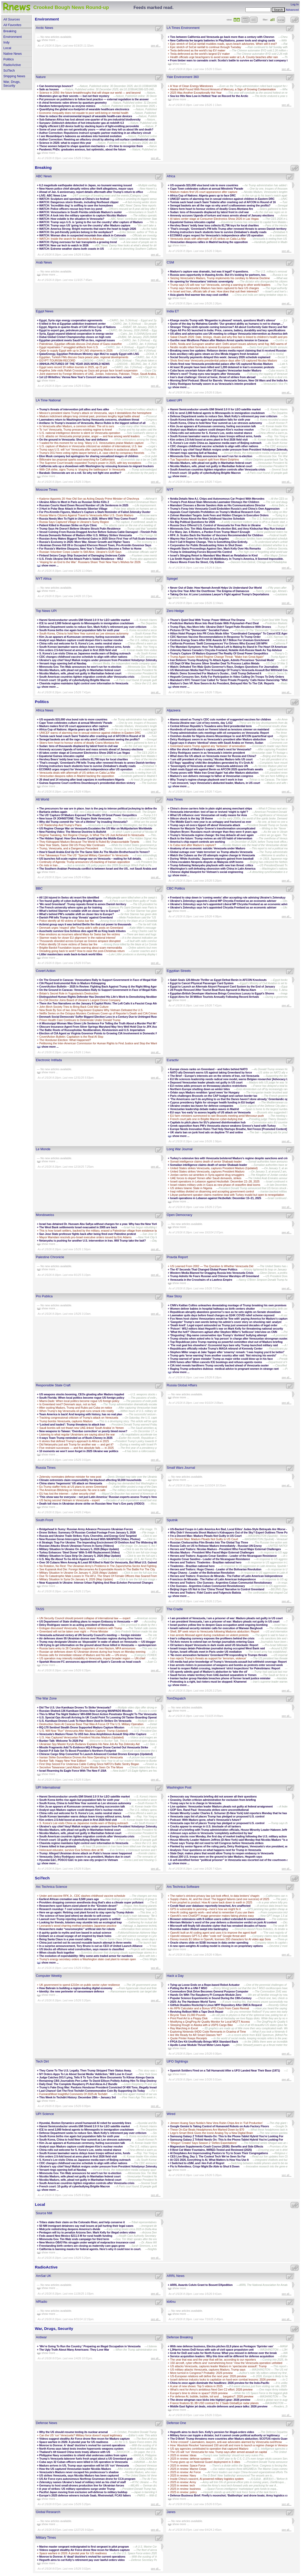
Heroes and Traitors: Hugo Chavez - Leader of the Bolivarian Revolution (215, 1569)
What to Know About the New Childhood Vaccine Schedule (207, 518)
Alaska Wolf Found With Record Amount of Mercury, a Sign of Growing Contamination (223, 89)
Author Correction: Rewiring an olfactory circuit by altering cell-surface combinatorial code (97, 139)
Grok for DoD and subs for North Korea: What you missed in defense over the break (223, 2352)
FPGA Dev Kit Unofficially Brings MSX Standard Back (204, 2041)
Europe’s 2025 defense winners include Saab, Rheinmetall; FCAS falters (85, 2495)
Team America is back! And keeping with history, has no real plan (80, 1414)
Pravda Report (177, 1257)
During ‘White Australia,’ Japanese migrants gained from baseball (212, 858)
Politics (8, 59)
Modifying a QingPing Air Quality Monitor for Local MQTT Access (210, 2021)
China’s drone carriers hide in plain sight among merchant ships (211, 808)
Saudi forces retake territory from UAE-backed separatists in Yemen (213, 1674)
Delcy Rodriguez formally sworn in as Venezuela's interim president (213, 383)
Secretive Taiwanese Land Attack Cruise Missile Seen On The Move (81, 1767)
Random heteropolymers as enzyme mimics (67, 105)
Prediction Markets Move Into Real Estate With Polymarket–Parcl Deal (214, 623)
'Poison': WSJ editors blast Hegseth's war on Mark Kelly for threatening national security (226, 1328)
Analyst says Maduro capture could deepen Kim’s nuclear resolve (212, 429)
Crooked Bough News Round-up (71, 7)
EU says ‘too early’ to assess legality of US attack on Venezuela (210, 1112)
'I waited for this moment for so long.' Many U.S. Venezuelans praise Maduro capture (91, 442)
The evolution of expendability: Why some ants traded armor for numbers (86, 1955)
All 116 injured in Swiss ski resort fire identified (69, 897)
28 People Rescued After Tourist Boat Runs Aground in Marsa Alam (213, 989)
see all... (156, 45)
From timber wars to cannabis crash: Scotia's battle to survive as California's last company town (231, 60)
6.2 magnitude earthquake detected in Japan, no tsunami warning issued (85, 185)
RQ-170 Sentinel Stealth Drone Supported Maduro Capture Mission (81, 1727)
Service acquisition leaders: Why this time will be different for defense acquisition (222, 2356)
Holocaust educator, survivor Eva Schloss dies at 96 (71, 1849)
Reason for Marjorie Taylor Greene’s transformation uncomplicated (212, 828)
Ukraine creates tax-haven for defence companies (201, 1105)
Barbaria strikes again (53, 811)
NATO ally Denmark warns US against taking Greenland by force (211, 1072)
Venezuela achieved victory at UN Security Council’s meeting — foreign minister (90, 1635)
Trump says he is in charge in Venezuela (195, 1803)
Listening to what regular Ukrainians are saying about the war (77, 1434)
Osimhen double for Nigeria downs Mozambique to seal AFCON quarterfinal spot (221, 736)
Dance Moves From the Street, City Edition (197, 562)
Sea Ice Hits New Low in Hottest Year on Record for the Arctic (209, 95)
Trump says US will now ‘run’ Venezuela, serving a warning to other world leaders (220, 284)
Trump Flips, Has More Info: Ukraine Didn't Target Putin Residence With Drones (220, 626)
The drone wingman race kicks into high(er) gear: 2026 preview (210, 2399)
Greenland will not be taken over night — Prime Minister (73, 1631)
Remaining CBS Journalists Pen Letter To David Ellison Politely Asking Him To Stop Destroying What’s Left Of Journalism (116, 2080)
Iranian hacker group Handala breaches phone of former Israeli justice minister (220, 1678)
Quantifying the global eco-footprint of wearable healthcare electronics (84, 109)
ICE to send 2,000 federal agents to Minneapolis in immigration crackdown (217, 412)
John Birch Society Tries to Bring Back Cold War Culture (73, 1006)
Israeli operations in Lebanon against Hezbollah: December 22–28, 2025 (215, 1181)
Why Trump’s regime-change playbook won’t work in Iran (206, 779)
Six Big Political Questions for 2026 (192, 521)
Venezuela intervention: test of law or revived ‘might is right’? (209, 811)
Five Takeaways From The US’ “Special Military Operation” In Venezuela (83, 855)
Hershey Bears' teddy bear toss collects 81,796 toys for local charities (214, 225)
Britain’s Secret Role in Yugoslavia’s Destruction (68, 993)
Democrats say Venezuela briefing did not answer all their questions (213, 1796)
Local (7, 48)
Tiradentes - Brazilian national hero (192, 1565)
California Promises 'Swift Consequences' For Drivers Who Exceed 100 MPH (218, 643)
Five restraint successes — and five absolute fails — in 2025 (76, 1447)
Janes (171, 2512)
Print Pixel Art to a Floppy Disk (188, 2018)
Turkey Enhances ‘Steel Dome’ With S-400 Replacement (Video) (79, 1552)
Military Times (46, 2537)
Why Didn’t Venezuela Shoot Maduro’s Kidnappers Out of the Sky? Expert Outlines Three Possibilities (235, 1532)
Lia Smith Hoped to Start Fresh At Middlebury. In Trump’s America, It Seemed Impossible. (227, 558)
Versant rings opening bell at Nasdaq (193, 452)
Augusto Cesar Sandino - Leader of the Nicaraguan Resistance (210, 1559)
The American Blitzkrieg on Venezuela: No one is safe (72, 1490)
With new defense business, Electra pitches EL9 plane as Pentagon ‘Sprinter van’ (222, 2346)
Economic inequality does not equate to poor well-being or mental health (83, 112)
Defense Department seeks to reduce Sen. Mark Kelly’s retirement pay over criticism (223, 416)
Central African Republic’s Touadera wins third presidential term (211, 726)
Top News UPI (46, 611)
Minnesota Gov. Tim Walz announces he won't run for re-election (211, 456)
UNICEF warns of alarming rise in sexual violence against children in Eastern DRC (222, 198)
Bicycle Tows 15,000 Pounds (187, 2014)
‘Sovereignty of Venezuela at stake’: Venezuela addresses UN (209, 766)
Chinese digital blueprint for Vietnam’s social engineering (206, 871)
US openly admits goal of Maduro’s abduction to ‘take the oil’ (209, 1671)
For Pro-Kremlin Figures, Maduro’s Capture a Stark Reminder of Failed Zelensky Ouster (94, 511)
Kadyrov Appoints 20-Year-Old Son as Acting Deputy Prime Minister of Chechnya (89, 498)
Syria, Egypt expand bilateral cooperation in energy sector (76, 333)
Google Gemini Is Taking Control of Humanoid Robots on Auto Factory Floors (219, 2126)
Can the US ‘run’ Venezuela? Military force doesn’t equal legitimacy (80, 2435)
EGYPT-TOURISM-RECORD (57, 360)
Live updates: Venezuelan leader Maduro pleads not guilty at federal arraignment (221, 1806)
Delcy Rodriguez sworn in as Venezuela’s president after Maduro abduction (218, 739)
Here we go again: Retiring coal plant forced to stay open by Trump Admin (86, 1912)
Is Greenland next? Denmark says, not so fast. (68, 1404)
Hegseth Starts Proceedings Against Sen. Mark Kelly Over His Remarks (215, 548)
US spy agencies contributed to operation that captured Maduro (209, 2448)
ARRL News (175, 2276)
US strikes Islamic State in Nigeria (191, 1188)
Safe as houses (49, 89)
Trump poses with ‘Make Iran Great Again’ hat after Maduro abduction (214, 772)
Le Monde (43, 1149)
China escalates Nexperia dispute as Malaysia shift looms (206, 861)
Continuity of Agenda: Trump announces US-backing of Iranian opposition (84, 861)
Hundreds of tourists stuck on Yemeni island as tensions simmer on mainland (219, 729)
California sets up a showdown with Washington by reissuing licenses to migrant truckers (96, 466)
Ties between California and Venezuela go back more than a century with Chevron (222, 36)
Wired (171, 2114)
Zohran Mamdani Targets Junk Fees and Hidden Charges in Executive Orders (219, 515)
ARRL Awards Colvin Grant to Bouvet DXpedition (201, 2284)
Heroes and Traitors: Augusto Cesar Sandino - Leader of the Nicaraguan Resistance (223, 1555)
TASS (40, 1609)
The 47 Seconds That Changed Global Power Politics (203, 1269)
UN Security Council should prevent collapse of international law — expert (84, 1618)
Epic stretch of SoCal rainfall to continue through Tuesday (205, 47)
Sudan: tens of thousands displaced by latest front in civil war (209, 212)
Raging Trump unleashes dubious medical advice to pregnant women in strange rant (224, 1368)
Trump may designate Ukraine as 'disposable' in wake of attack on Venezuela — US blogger (97, 1641)
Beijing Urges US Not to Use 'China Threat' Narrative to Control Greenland (217, 1589)
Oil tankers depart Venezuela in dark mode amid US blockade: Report (214, 1645)
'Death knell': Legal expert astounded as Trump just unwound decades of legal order (223, 1325)
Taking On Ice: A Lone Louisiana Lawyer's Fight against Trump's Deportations (219, 594)
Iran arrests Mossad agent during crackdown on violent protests (209, 1635)
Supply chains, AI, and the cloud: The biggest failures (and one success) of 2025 (219, 1899)
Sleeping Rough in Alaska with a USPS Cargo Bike (201, 2024)
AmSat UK (43, 2276)
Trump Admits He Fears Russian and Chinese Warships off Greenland (214, 1276)
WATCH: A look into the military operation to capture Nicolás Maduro (83, 215)
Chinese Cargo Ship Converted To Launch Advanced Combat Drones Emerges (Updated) (96, 1754)
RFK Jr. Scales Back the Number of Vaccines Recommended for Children (216, 535)
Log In (295, 4)
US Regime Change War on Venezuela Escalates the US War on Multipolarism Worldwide (95, 828)
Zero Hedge (175, 611)
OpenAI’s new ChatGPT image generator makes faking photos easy (212, 1915)
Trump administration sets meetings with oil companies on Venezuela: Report (219, 732)
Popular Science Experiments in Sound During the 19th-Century (211, 1998)
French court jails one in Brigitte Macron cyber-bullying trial (206, 1119)
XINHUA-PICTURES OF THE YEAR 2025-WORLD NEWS (74, 363)
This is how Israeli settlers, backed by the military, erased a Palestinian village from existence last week (102, 1230)
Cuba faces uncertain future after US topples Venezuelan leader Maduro (216, 370)
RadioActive (12, 65)
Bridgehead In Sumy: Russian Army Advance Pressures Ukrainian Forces (86, 1529)
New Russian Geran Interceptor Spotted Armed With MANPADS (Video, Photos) (89, 1539)
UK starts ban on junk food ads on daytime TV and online (206, 1132)
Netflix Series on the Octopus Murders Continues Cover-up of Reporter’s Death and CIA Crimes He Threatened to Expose (114, 1013)
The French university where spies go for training (70, 907)
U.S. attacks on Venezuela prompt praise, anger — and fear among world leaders (89, 436)
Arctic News (44, 28)
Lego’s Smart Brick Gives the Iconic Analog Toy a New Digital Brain (211, 2132)
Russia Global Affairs (182, 1385)
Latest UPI (174, 400)
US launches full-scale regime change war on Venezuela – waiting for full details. (90, 858)
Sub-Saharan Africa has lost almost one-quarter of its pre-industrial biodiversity (90, 119)
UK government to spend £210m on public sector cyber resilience (79, 1984)
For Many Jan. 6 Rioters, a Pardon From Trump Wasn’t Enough (210, 531)
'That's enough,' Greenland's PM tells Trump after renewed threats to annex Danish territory (228, 228)
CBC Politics (176, 888)
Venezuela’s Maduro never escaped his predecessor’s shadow (79, 2472)
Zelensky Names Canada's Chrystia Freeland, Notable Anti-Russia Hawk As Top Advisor (226, 650)
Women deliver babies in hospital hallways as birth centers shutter (212, 1308)
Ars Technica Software (183, 1887)
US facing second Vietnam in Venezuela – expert (69, 1500)
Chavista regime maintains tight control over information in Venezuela (83, 683)
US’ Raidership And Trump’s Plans (60, 825)
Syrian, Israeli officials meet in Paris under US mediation (206, 1651)
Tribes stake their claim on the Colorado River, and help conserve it (82, 2222)
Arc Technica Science (51, 1887)
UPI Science (45, 2114)
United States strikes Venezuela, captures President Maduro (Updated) (214, 1168)
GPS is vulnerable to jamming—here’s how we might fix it (205, 1909)
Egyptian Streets (179, 971)
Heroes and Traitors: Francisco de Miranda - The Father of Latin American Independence (226, 1575)
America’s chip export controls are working (197, 841)
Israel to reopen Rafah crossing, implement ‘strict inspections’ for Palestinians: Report (225, 1668)
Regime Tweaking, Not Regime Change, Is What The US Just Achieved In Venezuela (91, 835)
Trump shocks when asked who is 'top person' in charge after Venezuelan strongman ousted (229, 1338)
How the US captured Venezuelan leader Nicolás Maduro (75, 2468)
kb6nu (171, 2302)
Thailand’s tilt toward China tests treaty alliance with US (74, 2451)
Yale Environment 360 (183, 77)
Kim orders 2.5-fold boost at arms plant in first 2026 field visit (209, 439)
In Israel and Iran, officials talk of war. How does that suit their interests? (214, 291)
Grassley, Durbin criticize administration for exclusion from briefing (213, 1799)
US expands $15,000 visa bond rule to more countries (204, 185)
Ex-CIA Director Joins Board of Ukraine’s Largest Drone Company (79, 1000)
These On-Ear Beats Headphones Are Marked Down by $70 (207, 2129)
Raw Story (174, 1296)
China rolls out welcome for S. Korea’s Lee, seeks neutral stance (211, 432)
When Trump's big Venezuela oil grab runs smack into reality (76, 1410)
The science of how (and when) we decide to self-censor (75, 1915)
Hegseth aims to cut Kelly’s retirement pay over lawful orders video (82, 2559)
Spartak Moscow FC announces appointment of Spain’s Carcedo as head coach (90, 1661)
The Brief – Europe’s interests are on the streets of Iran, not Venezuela (214, 1075)
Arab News (44, 262)
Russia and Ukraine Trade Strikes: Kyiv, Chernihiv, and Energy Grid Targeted (88, 1535)
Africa (171, 176)
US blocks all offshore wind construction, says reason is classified (81, 1949)
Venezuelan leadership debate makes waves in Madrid (204, 1109)
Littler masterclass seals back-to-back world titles (70, 954)
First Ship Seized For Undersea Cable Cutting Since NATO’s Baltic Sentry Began (89, 1764)
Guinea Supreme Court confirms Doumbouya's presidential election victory (87, 782)
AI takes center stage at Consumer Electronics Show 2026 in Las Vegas (214, 218)
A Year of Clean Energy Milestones (191, 85)
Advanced (292, 9)
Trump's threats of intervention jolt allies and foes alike (74, 409)
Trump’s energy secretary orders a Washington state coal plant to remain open (87, 1959)
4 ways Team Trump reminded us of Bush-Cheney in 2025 (75, 1437)
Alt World (42, 799)
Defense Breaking (180, 2337)
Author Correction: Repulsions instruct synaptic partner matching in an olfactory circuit (95, 132)
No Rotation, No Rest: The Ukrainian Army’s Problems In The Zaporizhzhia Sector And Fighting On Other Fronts (108, 1565)
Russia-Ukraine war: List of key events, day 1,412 (201, 722)
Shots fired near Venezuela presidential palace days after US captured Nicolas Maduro (224, 360)
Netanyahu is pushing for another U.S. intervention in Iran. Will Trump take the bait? (92, 1240)
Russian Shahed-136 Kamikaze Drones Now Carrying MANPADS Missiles (85, 1710)
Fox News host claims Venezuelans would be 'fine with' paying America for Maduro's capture (229, 1318)
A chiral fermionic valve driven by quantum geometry (73, 102)
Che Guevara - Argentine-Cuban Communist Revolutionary (207, 1585)
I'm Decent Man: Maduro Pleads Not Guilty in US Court (204, 1539)
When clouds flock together (56, 1952)
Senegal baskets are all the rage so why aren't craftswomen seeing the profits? (220, 205)
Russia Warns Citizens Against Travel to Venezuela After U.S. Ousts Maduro (86, 515)
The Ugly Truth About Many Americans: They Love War (74, 2349)
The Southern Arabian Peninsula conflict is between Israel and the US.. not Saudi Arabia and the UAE (103, 868)
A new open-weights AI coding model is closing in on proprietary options (216, 1945)
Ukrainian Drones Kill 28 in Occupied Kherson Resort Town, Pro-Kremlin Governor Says (95, 545)
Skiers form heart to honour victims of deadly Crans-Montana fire (211, 208)
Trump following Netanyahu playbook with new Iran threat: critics (211, 865)
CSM (170, 262)
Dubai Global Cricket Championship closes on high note (75, 336)
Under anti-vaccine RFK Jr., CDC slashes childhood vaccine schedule (82, 1895)
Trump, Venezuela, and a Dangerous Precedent (68, 848)
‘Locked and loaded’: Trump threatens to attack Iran (72, 1424)
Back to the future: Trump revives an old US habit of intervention (211, 838)
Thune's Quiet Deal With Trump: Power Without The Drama (207, 619)
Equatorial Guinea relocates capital (192, 222)
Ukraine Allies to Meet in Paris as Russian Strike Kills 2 (74, 501)
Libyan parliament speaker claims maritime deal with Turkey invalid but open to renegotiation (227, 1194)
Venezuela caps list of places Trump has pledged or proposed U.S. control (217, 1816)
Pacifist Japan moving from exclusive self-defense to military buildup (83, 2492)
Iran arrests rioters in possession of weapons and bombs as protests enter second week (226, 1665)
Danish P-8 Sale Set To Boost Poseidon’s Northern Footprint (77, 1750)
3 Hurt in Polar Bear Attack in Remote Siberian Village (73, 508)
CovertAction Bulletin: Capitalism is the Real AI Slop (71, 1036)
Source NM (44, 2213)
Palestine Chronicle (50, 1257)
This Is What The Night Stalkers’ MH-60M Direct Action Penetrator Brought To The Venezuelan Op (101, 1714)
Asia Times (175, 799)
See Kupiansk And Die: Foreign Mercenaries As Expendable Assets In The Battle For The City (97, 1569)
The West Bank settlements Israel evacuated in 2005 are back (78, 1227)
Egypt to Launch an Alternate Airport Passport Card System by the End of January (222, 986)
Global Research (48, 2512)
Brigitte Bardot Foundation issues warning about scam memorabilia (80, 947)
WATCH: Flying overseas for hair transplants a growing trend (78, 242)
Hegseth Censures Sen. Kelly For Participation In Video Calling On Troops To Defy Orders (227, 676)
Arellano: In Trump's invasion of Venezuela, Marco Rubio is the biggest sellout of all (92, 422)
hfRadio (41, 2302)
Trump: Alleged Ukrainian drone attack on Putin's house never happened (85, 1853)
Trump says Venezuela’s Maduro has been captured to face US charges (214, 288)
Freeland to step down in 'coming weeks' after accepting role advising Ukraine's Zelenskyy (227, 897)
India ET (173, 311)
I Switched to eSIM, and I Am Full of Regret (197, 2163)
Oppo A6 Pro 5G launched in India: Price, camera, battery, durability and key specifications (228, 330)
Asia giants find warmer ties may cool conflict (199, 294)
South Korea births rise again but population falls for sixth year (210, 419)
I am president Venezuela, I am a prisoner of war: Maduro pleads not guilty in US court (224, 1621)
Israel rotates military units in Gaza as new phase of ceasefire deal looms (215, 1184)
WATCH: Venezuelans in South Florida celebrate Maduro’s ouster (80, 212)
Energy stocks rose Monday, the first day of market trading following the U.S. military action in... (231, 1836)
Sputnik (172, 1520)
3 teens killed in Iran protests (57, 1846)
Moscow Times (47, 489)
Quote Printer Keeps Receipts (188, 2038)
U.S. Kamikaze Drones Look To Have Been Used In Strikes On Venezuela (85, 1720)
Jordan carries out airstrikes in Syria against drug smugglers (207, 1174)
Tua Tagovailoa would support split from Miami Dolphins (204, 459)
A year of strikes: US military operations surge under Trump (77, 2488)
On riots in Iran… (49, 865)
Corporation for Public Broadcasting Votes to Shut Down (206, 545)
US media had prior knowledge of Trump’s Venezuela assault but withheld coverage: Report (228, 1661)
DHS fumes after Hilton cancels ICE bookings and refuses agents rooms (216, 1362)
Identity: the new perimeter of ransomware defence (71, 1991)
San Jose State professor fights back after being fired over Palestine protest (87, 1233)
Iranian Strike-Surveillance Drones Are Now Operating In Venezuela (81, 1757)
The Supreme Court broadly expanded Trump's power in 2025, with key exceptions (90, 462)
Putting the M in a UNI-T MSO (188, 1988)
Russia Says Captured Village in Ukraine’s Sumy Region (74, 521)
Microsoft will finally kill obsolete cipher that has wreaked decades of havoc (218, 1925)
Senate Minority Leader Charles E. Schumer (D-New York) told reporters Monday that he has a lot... (232, 1813)
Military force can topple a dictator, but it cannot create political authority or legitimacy (225, 2435)
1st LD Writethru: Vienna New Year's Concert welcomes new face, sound (85, 377)
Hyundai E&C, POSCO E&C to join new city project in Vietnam (78, 1859)
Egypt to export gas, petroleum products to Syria (70, 330)
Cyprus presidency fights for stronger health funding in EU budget (212, 1102)
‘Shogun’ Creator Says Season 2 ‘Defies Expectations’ (203, 2142)
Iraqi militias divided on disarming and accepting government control (212, 1191)
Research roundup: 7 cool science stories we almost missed (77, 1909)
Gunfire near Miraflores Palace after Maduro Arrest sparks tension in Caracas (219, 340)
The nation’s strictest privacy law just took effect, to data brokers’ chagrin (215, 1895)
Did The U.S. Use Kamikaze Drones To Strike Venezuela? (75, 1707)
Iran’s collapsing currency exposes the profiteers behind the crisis (212, 1638)
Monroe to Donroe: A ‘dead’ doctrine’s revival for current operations (82, 2445)
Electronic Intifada (49, 1060)
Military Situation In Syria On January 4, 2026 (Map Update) (76, 1579)
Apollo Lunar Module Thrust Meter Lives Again (199, 2044)
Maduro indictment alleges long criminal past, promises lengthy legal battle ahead (89, 416)
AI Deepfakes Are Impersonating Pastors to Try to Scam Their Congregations (219, 2153)
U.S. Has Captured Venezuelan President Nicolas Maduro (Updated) (81, 1737)
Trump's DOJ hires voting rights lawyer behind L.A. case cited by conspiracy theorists (91, 452)
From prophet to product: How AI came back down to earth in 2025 (211, 1902)
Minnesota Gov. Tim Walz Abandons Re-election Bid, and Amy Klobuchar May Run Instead (227, 528)
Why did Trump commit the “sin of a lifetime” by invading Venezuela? (83, 821)
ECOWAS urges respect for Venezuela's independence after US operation (216, 235)
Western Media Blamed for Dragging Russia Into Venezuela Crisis (211, 1272)
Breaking (9, 31)
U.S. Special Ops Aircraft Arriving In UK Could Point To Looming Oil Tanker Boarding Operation (100, 1717)
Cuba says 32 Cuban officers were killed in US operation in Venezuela (83, 2461)
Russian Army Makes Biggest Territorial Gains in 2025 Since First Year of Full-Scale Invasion (98, 538)
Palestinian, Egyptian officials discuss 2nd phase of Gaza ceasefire (80, 343)
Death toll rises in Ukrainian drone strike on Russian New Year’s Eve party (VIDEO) (91, 1503)
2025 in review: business (185, 2488)
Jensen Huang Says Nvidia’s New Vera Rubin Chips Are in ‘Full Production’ (216, 2122)
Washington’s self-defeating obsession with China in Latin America (212, 868)
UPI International (48, 1787)
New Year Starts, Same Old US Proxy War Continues (72, 845)
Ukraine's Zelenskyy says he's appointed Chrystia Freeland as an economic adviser (223, 907)
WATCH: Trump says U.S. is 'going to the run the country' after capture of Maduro (91, 222)
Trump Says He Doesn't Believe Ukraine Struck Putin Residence (80, 528)
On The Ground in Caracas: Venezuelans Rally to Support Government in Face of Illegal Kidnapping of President (110, 979)
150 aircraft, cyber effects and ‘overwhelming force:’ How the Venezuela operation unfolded (226, 2362)
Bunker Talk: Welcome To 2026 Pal (61, 1740)
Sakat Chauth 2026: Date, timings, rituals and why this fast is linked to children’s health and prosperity (233, 336)
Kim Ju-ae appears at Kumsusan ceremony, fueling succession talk (213, 426)
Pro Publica (44, 1296)
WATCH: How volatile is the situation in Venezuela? (71, 218)
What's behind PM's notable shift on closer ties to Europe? (76, 914)
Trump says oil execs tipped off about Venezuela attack (205, 825)
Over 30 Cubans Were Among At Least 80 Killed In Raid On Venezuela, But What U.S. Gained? (98, 1562)
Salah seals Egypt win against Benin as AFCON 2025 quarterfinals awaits (216, 769)
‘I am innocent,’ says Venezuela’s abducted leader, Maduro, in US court (215, 782)
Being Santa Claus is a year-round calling (65, 1939)
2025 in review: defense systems (190, 2458)
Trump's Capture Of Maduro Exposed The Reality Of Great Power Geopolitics (219, 653)
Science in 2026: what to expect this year (65, 142)
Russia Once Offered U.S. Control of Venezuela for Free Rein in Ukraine (215, 525)
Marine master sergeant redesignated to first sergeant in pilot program (84, 2546)
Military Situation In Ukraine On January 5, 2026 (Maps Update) (79, 1549)
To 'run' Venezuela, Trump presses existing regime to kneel (75, 429)
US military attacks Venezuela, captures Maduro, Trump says (207, 2369)
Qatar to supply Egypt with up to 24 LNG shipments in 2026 (76, 350)
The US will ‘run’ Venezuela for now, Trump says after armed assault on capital (218, 2451)
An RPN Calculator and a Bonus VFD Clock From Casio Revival (209, 2008)
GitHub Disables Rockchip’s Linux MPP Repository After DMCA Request (216, 2005)
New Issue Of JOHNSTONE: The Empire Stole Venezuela (75, 818)
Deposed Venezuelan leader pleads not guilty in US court (206, 1082)
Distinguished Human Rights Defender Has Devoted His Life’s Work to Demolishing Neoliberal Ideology (105, 996)
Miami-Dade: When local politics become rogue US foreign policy (79, 1400)
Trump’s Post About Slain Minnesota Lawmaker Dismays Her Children (214, 501)
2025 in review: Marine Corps (188, 2468)
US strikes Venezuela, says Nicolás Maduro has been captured (79, 2475)
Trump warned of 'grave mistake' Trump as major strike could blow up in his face (221, 1358)
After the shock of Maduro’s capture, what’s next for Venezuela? (210, 749)
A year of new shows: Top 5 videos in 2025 (196, 2386)
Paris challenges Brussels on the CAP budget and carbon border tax (213, 1095)
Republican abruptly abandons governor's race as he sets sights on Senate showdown (225, 1311)
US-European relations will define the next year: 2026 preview (208, 2376)
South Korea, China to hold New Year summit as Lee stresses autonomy (216, 422)
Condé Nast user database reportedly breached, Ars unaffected (210, 1905)
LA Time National (48, 400)
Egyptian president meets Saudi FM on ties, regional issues (77, 340)
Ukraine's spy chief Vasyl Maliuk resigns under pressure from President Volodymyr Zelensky (229, 449)
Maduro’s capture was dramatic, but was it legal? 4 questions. (209, 271)
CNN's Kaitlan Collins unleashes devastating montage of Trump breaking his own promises (228, 1305)
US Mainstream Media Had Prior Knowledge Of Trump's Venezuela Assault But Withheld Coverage (232, 670)
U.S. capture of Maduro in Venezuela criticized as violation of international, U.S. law (90, 446)
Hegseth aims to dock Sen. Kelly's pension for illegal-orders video (212, 2432)
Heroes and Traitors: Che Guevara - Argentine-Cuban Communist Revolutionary (221, 1582)
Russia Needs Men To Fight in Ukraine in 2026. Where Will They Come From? (88, 518)
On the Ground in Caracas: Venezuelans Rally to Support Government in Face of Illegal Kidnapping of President (110, 989)
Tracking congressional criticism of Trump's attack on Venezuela (78, 1417)
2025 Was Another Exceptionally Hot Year (196, 92)
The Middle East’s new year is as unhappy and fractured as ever (210, 821)
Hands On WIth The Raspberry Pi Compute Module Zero (205, 1994)
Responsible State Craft (53, 1385)
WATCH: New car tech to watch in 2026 (64, 245)
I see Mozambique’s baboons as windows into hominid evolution (80, 136)
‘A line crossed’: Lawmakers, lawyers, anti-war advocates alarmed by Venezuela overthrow (226, 2441)
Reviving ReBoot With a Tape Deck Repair (196, 2011)
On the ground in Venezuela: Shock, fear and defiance (73, 439)
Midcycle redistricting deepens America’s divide (69, 2229)
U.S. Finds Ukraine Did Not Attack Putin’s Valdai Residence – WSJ (81, 558)
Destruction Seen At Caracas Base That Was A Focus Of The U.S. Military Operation (91, 1724)
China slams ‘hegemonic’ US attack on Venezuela (70, 1483)
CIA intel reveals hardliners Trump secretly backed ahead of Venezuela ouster (219, 1365)
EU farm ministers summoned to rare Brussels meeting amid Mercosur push (217, 1115)
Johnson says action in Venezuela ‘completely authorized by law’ (211, 1833)
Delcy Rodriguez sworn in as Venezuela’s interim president (207, 752)
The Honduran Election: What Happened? (65, 1040)
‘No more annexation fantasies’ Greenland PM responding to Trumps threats (218, 1655)
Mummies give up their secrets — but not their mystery (74, 95)
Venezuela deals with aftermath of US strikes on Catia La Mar (208, 238)
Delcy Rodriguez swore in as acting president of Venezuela (76, 1624)
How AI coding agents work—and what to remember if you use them (212, 1912)
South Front (44, 1520)
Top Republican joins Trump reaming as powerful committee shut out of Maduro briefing (226, 1341)
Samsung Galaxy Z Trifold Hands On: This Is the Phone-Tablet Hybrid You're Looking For (226, 2139)
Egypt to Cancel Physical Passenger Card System (202, 983)
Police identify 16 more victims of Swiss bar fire (68, 944)
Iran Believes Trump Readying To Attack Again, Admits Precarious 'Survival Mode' (222, 660)
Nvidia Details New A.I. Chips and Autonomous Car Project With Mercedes (217, 498)
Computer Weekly (49, 1976)
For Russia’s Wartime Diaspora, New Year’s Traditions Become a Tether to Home (90, 548)
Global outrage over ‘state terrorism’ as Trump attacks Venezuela (211, 851)
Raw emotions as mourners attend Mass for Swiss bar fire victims (79, 934)
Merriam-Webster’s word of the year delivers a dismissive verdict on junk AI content (223, 1922)
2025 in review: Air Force (185, 2472)
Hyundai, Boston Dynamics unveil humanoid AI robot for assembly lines (85, 2122)
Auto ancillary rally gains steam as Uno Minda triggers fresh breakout (214, 353)
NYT (170, 489)
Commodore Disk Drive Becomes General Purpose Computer (209, 1991)
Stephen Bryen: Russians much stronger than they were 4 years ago (213, 831)
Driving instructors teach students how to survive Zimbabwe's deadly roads (218, 232)
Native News (12, 54)
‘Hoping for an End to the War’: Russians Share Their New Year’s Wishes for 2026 (89, 562)
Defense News (46, 2423)
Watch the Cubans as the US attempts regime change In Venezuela (212, 855)
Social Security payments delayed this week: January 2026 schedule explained (220, 357)
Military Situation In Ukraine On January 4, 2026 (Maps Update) (78, 1572)
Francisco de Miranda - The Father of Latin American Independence (213, 1579)
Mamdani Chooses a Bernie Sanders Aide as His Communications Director (217, 505)
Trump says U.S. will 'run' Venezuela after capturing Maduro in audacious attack (88, 449)
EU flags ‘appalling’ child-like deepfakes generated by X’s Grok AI (211, 762)
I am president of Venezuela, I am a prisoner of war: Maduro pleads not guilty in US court (226, 1618)
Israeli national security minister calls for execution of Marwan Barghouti (216, 1628)
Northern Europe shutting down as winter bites (200, 1089)
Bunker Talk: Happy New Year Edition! (62, 1760)
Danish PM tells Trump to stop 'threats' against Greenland (76, 917)
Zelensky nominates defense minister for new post (70, 1476)
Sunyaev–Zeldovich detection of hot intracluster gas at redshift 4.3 (81, 122)
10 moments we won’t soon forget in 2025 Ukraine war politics (78, 1451)
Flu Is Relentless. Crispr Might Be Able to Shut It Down (205, 2166)
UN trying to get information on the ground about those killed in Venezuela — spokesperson (97, 1645)
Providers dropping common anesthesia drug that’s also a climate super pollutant (91, 1902)
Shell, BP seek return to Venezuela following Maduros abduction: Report (214, 1631)
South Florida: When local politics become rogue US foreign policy (81, 1397)
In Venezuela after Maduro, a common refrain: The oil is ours (76, 426)
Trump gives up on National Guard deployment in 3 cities (205, 2461)
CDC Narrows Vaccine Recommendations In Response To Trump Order (215, 636)
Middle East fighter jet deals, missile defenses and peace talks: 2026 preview (218, 2406)
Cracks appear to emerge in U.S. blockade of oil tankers (205, 1826)
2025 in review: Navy (183, 2475)
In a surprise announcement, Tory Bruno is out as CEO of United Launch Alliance (90, 1945)
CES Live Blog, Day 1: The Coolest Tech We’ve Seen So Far (208, 2156)
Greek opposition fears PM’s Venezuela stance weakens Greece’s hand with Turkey (223, 1125)
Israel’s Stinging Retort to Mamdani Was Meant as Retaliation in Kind (214, 555)
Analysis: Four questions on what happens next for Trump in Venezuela (215, 1849)
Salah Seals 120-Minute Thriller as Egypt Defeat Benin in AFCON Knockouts (218, 979)
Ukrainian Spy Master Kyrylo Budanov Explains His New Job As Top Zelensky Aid (89, 1744)
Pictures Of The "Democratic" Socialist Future (199, 630)
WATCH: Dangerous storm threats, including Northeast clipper (79, 202)
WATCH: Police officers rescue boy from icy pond (70, 208)
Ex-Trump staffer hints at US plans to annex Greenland (73, 1486)
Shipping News (14, 76)
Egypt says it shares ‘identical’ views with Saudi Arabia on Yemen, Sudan (216, 742)
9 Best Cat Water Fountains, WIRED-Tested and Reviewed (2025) (211, 2149)
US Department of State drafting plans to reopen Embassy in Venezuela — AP (88, 1621)
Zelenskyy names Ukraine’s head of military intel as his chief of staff (82, 2482)
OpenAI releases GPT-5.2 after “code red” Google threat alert (208, 1935)
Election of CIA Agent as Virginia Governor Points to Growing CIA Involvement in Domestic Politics (102, 1033)
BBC (39, 888)
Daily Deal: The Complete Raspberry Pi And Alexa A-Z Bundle (78, 2084)
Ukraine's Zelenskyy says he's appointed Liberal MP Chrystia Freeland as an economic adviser (230, 904)
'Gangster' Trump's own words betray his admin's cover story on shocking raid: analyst (226, 1321)
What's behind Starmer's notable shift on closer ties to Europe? (79, 910)
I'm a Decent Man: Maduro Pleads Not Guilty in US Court (206, 1535)
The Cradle (175, 1609)
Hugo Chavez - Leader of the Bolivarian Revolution (202, 1572)
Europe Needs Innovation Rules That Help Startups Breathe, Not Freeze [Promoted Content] (228, 1129)
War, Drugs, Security (11, 83)
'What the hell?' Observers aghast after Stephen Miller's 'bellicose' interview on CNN (223, 1331)
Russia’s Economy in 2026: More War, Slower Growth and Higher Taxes (84, 541)
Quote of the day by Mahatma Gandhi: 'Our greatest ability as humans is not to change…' (227, 323)
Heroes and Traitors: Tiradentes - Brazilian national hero (205, 1562)
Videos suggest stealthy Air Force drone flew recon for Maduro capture (84, 2438)
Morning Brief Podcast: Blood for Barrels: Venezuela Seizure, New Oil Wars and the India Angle (231, 380)
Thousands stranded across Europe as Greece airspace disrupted (79, 940)
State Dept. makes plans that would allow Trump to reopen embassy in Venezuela (222, 1853)
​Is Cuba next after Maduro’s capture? (193, 845)
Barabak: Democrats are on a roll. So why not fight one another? (80, 472)
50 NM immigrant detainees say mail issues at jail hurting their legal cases (87, 2225)
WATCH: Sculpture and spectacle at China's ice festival (74, 198)
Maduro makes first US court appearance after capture (203, 191)
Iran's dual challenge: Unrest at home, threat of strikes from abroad (213, 377)
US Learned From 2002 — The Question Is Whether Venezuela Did (211, 1266)
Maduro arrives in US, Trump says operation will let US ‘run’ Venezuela (84, 2465)
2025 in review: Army (183, 2482)
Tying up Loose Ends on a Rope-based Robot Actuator (205, 1984)
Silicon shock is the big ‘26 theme (191, 818)
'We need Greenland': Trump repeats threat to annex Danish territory (82, 904)
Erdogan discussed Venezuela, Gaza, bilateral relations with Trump (80, 1628)
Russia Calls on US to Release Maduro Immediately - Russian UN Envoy (216, 1545)
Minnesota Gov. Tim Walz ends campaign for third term (74, 2239)
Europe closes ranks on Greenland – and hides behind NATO (209, 1069)
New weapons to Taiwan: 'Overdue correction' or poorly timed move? (83, 1431)
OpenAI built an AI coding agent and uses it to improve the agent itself (213, 1932)
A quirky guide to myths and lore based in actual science (75, 1932)
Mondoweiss (45, 1215)
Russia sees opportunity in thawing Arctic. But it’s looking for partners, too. (218, 274)
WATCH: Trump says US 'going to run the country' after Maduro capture (84, 225)
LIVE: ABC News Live (52, 195)
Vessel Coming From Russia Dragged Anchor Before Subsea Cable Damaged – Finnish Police (99, 531)
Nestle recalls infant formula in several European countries (206, 347)
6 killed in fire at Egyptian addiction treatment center (73, 323)
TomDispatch (176, 1698)
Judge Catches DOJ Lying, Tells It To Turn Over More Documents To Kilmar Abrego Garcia (96, 2077)
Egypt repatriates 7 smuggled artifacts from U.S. (69, 347)
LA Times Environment (183, 28)
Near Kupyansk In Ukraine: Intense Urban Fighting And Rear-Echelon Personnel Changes (96, 1582)
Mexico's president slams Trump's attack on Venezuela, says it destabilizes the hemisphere (95, 412)
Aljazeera (173, 710)
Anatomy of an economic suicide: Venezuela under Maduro (207, 848)
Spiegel (172, 578)
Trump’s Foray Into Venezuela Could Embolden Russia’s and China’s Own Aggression (224, 508)
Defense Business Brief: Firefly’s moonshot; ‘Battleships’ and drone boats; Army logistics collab (231, 2495)
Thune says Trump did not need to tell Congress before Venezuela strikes (217, 1843)
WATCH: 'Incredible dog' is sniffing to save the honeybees (76, 205)
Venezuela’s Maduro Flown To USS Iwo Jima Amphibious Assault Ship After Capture (92, 1734)
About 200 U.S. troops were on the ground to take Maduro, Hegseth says (216, 1856)
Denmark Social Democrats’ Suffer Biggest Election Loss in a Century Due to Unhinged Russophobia (103, 1016)
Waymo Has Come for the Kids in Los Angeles (199, 538)
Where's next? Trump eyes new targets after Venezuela (205, 373)
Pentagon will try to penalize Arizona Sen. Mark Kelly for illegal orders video (87, 2232)
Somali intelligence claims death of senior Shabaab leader (206, 1161)
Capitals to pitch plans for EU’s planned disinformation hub (208, 1122)
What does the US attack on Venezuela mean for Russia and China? (213, 756)
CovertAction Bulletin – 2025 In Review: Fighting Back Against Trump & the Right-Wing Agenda (99, 986)
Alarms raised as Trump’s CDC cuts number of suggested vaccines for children (220, 719)
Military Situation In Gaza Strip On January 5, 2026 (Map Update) (80, 1555)
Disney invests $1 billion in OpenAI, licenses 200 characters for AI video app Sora (220, 1939)
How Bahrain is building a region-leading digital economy (75, 1988)
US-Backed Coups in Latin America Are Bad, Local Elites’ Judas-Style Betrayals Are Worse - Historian (234, 1529)
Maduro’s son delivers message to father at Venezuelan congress (211, 775)
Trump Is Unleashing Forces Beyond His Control (201, 551)
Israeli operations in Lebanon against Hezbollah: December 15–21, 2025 (215, 1198)
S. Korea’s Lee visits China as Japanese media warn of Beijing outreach (216, 442)
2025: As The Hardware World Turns (193, 2001)
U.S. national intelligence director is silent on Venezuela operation (79, 432)
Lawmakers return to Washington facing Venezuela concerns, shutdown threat (89, 419)
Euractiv (173, 1060)
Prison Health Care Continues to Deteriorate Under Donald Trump (79, 1020)
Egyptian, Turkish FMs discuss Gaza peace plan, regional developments (84, 357)
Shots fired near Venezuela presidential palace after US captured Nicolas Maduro (222, 363)
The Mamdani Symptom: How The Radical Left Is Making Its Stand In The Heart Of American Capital (233, 646)
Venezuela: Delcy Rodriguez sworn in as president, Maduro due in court (84, 1856)
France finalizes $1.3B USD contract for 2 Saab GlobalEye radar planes (214, 2403)
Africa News (44, 710)
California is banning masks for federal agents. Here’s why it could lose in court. (90, 2249)
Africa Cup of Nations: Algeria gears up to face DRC (203, 195)
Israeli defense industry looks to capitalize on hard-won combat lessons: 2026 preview (223, 2379)
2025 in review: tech (182, 2485)
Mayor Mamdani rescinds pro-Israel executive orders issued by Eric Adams (85, 1237)
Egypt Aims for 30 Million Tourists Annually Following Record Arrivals (214, 996)
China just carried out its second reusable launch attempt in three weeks (85, 1942)
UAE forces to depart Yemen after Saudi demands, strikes (205, 1178)
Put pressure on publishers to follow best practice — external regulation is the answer (94, 99)
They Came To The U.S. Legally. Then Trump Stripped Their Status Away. (85, 2070)
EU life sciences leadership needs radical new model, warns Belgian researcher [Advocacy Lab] (231, 1079)
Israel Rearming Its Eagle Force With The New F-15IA (72, 1770)
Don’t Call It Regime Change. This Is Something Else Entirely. (209, 541)
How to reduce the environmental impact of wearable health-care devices (85, 116)
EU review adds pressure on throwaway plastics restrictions (208, 1085)
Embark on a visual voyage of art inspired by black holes (75, 1935)
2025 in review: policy (183, 2492)
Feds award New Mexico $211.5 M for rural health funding (75, 2235)
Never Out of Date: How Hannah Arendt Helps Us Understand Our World (216, 587)
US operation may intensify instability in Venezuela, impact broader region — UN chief (92, 1658)
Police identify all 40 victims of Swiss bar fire (66, 920)
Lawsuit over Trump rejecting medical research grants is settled (79, 1919)
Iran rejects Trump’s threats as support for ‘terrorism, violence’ (208, 1658)
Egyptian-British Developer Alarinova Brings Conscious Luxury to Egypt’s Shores (222, 993)
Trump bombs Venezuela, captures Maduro (65, 1421)
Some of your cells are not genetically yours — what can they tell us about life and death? (96, 129)
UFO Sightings (177, 2061)
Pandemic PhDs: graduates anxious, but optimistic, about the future (82, 149)
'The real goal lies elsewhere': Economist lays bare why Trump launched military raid (224, 1345)
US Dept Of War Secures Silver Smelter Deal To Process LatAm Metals (215, 663)
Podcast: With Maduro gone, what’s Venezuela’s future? (205, 1819)
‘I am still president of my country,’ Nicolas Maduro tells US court (211, 759)
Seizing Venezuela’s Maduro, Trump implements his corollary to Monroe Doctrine (220, 278)
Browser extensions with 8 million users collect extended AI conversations (217, 1919)
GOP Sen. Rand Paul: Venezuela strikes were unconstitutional (209, 1809)
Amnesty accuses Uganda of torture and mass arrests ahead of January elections (222, 215)
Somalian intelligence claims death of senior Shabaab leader (208, 1164)
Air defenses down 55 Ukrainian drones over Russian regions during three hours (90, 1638)
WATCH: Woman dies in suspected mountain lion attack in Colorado (82, 235)
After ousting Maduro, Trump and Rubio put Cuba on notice (75, 1407)
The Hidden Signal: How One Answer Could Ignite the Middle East (81, 838)
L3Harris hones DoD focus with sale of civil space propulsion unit (212, 2349)
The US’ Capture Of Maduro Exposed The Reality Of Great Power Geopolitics (88, 815)
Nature (41, 77)
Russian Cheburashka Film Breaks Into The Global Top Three (209, 1542)
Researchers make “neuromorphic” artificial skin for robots (77, 1929)
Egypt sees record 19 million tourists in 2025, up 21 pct (73, 367)
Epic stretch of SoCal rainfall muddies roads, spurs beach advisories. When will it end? (223, 43)
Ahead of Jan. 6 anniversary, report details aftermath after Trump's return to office (91, 191)
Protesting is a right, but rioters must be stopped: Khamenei (208, 1681)
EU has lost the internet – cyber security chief (67, 1493)
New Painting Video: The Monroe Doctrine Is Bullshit (72, 831)
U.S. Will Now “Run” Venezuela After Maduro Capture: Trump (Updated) (83, 1730)
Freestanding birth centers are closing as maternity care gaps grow (82, 2245)
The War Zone (46, 1698)
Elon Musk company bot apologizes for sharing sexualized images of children (88, 456)
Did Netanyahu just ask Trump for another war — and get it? (76, 1444)
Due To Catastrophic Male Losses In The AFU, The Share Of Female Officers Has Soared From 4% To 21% (105, 1575)
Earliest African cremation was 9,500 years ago (69, 1899)
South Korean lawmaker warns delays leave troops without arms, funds (215, 436)
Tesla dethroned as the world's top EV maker (197, 50)
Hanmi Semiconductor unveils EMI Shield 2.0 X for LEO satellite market (215, 409)
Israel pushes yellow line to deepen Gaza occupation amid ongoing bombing (219, 1624)
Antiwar (41, 2337)
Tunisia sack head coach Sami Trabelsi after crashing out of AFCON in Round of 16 (223, 202)
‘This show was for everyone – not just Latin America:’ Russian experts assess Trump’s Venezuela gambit (106, 1496)
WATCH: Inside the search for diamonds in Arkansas (71, 238)
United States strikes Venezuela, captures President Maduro (207, 1171)
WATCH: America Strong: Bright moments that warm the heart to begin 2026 (87, 228)
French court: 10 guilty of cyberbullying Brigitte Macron (205, 472)
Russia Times (46, 1468)
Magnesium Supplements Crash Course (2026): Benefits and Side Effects (216, 2146)
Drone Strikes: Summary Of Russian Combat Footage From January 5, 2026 (87, 1532)
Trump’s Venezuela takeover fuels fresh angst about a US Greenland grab (86, 2458)
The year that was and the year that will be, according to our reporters (213, 2359)
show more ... (47, 39)
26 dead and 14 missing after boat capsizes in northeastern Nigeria (81, 779)
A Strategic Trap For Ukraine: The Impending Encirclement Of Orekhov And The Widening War (99, 1542)
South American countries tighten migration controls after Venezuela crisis (217, 469)
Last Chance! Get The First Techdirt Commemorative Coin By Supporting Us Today (92, 2090)
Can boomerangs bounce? (56, 85)
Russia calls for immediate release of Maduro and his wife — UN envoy (83, 1655)
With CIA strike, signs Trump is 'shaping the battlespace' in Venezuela (82, 469)
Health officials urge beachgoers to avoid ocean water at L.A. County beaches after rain (224, 57)
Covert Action (45, 971)
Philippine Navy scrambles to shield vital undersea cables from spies (83, 2455)
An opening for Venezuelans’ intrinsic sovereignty (201, 281)
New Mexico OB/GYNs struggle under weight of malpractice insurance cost (87, 2242)
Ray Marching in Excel (184, 2028)
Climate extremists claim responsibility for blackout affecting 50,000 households (90, 1480)
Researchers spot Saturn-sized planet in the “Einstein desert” (78, 1905)
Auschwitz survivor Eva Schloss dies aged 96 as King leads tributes (82, 931)
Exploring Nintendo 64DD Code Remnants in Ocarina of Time (208, 2031)
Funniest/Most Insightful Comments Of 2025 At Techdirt (73, 2094)
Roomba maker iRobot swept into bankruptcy (199, 1929)
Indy (6, 42)
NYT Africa (43, 578)
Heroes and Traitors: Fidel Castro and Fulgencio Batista (205, 1592)
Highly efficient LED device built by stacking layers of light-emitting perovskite (89, 126)
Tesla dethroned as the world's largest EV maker (200, 53)
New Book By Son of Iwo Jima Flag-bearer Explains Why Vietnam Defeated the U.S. (91, 1010)
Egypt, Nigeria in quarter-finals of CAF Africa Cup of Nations (77, 326)
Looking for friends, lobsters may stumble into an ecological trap (80, 1922)
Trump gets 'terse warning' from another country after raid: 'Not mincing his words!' (223, 1355)
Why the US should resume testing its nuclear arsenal (73, 2432)
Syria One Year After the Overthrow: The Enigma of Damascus (209, 591)
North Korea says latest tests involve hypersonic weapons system (81, 2448)
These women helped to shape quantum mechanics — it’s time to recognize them (91, 146)
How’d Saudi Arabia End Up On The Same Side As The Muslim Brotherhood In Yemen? (94, 851)
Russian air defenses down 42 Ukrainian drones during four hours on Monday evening (92, 1651)
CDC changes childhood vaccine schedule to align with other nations (214, 446)
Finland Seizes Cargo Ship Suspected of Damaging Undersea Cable (82, 555)
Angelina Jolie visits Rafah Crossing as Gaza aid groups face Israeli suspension (88, 370)
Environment (12, 37)
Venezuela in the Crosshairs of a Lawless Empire (201, 1279)
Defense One (176, 2423)
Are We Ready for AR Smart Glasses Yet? (196, 2034)
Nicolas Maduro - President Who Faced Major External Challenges (212, 1552)
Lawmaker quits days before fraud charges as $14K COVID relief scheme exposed (222, 1315)
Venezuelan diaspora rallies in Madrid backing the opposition (209, 242)
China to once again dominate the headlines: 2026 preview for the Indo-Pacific (219, 2382)
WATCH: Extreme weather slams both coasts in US (71, 248)
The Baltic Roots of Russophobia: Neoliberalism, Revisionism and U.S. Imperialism (92, 1030)
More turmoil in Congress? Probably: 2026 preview (201, 2372)
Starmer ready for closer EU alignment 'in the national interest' (77, 937)
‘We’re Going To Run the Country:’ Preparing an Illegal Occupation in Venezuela (90, 2346)
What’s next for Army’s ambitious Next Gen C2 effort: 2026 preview (211, 2389)
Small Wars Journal (181, 1468)
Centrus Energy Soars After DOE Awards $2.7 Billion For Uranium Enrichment (219, 640)
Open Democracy (179, 1215)
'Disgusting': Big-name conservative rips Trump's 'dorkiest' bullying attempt (218, 1335)
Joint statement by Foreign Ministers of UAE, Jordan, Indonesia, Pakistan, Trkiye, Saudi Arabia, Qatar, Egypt (106, 373)
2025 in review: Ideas (183, 2455)
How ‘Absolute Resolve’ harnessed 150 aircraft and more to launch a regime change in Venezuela (230, 2445)
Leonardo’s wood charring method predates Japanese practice (77, 1925)
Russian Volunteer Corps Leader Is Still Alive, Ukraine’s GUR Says (80, 551)
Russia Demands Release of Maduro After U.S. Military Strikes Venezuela (85, 535)
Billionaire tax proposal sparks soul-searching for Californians (77, 459)
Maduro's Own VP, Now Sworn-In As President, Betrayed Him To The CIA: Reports (222, 683)
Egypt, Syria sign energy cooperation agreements (71, 320)
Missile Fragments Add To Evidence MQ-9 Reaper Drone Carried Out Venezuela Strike (93, 1747)
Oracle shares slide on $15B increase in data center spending (209, 1942)
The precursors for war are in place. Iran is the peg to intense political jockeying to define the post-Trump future (110, 808)
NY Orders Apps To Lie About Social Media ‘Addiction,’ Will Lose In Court (85, 2074)
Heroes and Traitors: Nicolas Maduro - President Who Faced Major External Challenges (225, 1549)
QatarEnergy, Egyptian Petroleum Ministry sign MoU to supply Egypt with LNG (89, 353)
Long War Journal (180, 1149)
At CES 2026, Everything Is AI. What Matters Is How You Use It (209, 2159)
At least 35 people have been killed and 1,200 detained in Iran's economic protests (222, 367)
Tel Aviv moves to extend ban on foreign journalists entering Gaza (212, 1641)
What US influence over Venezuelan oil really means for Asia (208, 815)
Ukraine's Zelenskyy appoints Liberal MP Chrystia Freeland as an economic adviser (223, 900)
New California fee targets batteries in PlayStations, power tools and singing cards (222, 40)
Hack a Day (175, 1976)
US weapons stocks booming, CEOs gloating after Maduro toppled (81, 1394)
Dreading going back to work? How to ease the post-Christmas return (81, 950)
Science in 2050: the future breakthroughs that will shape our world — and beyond (89, 92)
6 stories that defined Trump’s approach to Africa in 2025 (74, 1441)
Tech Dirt (42, 2061)
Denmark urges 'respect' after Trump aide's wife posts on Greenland (81, 927)
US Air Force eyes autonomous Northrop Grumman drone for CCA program (87, 2478)
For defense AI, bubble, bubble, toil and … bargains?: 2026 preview (211, 2396)
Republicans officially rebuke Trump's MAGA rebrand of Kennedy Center (216, 1348)
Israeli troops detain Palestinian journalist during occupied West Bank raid (217, 1648)
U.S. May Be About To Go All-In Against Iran (67, 1559)
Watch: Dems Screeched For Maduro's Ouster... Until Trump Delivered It (215, 673)
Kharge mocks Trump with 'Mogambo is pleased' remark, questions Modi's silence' (223, 320)
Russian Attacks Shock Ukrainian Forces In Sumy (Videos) (76, 1545)
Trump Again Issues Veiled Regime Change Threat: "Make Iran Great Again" (217, 656)
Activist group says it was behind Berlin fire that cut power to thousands (85, 924)
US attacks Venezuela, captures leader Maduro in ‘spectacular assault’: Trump (218, 2366)
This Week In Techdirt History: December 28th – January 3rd (77, 2097)
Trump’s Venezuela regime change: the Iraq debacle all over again (212, 835)
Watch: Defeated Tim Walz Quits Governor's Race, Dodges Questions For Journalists (224, 666)
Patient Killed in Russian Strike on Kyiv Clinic (68, 525)
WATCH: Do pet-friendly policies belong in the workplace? (76, 232)
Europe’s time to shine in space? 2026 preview (199, 2393)
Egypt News (44, 311)
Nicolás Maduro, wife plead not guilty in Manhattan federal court (211, 462)
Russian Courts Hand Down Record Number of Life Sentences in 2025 (83, 505)
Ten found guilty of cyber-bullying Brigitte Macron (71, 900)
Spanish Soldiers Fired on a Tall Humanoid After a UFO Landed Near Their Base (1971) (225, 2070)
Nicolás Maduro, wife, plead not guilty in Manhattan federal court (211, 466)
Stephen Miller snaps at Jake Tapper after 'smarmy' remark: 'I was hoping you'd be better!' (227, 1352)
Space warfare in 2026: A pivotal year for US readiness (73, 2441)
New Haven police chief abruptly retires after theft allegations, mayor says (86, 188)
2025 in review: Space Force (187, 2465)
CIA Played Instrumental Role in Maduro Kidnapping (72, 983)
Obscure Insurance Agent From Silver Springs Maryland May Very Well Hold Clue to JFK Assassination (104, 1026)
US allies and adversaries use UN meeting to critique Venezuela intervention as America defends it (233, 333)
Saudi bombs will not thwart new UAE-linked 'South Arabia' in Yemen (81, 1427)
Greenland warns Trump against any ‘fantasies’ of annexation (208, 746)
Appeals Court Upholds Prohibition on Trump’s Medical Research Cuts (215, 511)
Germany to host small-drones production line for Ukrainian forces (81, 2485)
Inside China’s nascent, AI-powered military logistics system (207, 2478)
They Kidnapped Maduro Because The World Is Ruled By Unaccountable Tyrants (89, 841)
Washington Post (179, 1787)
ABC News (44, 176)
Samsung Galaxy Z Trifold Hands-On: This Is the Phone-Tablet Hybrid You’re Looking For (226, 2136)
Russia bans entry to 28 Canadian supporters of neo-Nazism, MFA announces (87, 1648)
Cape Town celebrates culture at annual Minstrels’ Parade (206, 188)
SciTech (9, 70)
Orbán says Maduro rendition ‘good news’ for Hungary (205, 1092)
